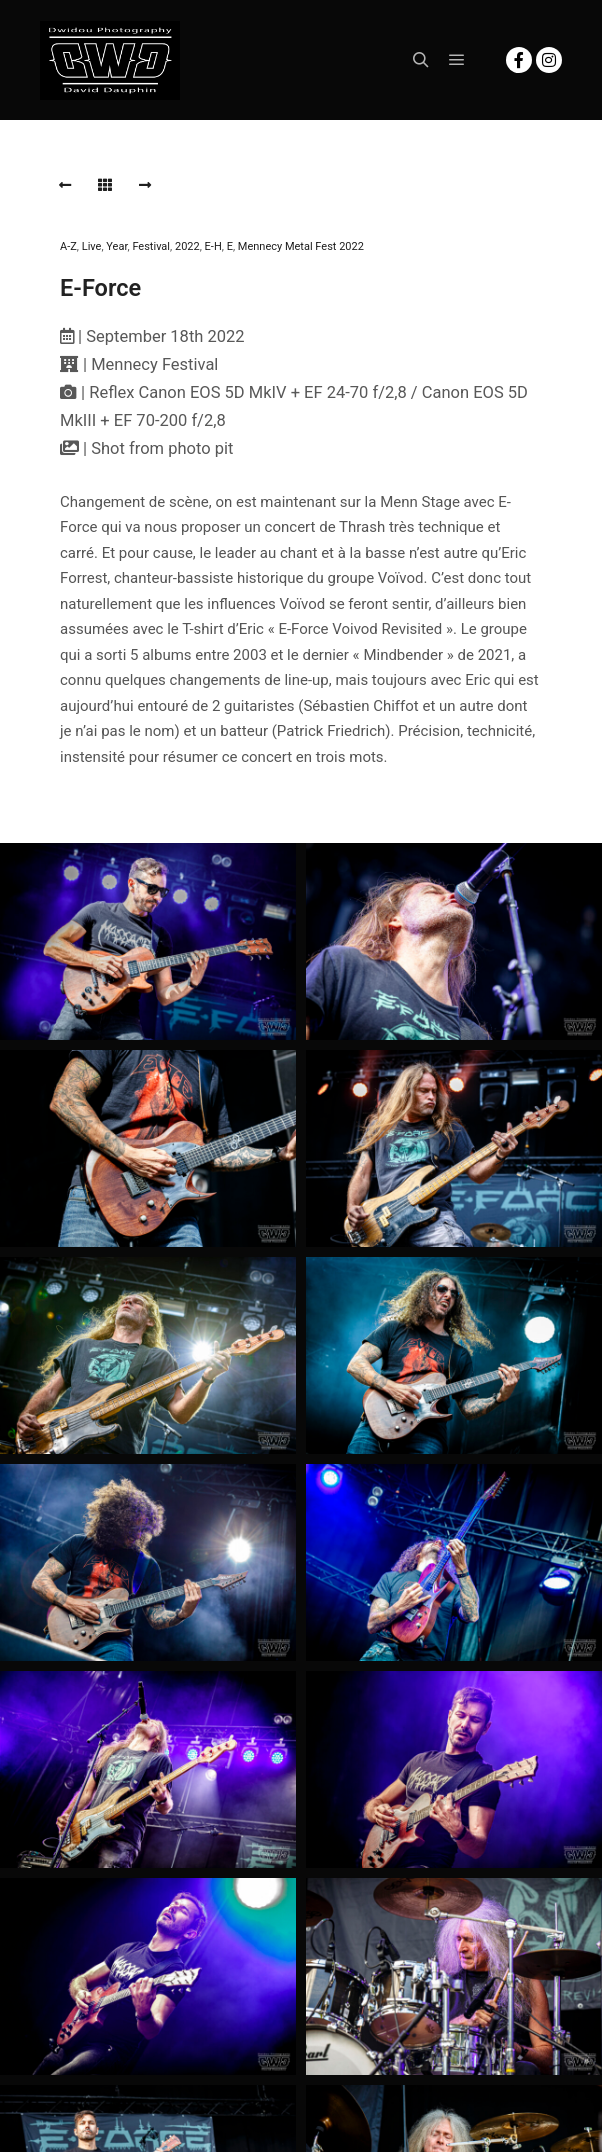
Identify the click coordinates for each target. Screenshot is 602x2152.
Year (116, 246)
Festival (151, 246)
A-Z (68, 246)
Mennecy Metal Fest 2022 (301, 246)
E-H (213, 246)
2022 (187, 246)
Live (92, 246)
